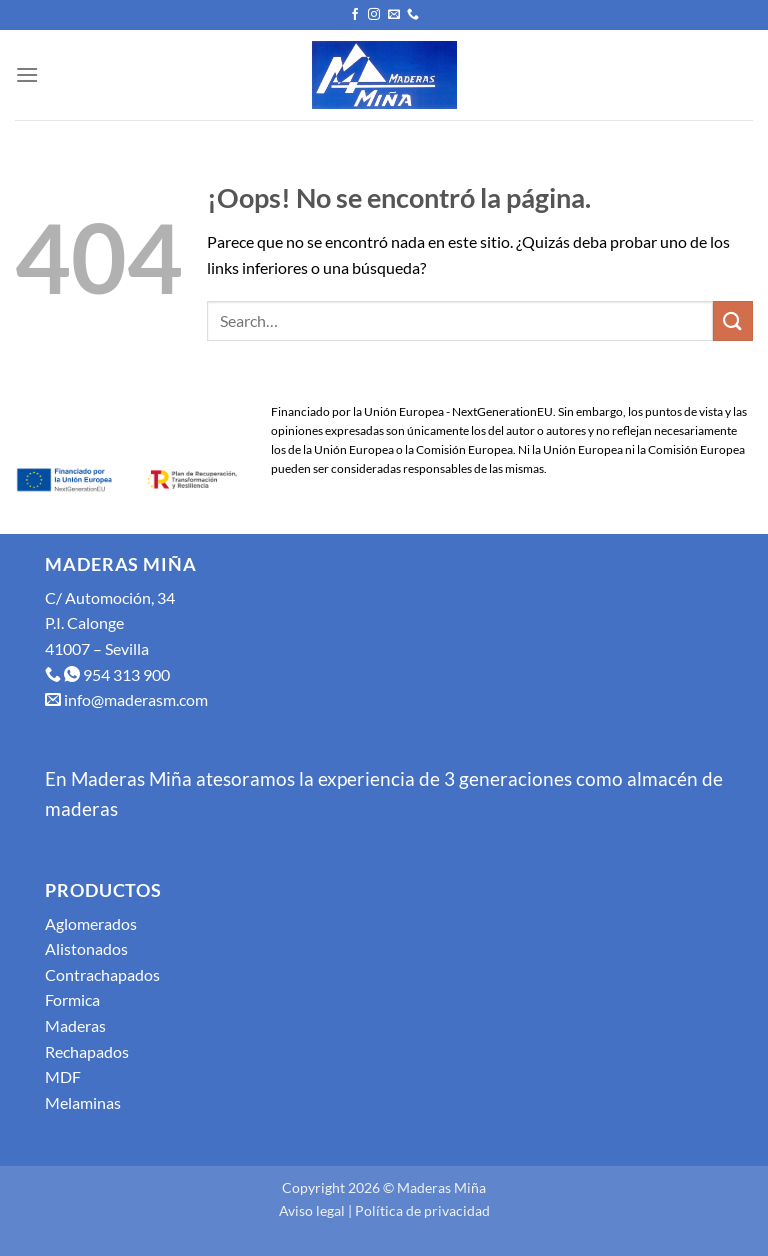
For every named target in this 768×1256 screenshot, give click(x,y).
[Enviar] (733, 320)
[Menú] (27, 74)
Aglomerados (91, 923)
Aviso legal (312, 1210)
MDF (63, 1076)
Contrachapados (102, 974)
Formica (72, 999)
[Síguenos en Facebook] (355, 15)
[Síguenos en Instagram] (374, 15)
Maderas (75, 1025)
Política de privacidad (422, 1210)
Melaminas (83, 1102)
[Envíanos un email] (394, 15)
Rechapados (87, 1051)
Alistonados (86, 948)
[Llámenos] (413, 15)
